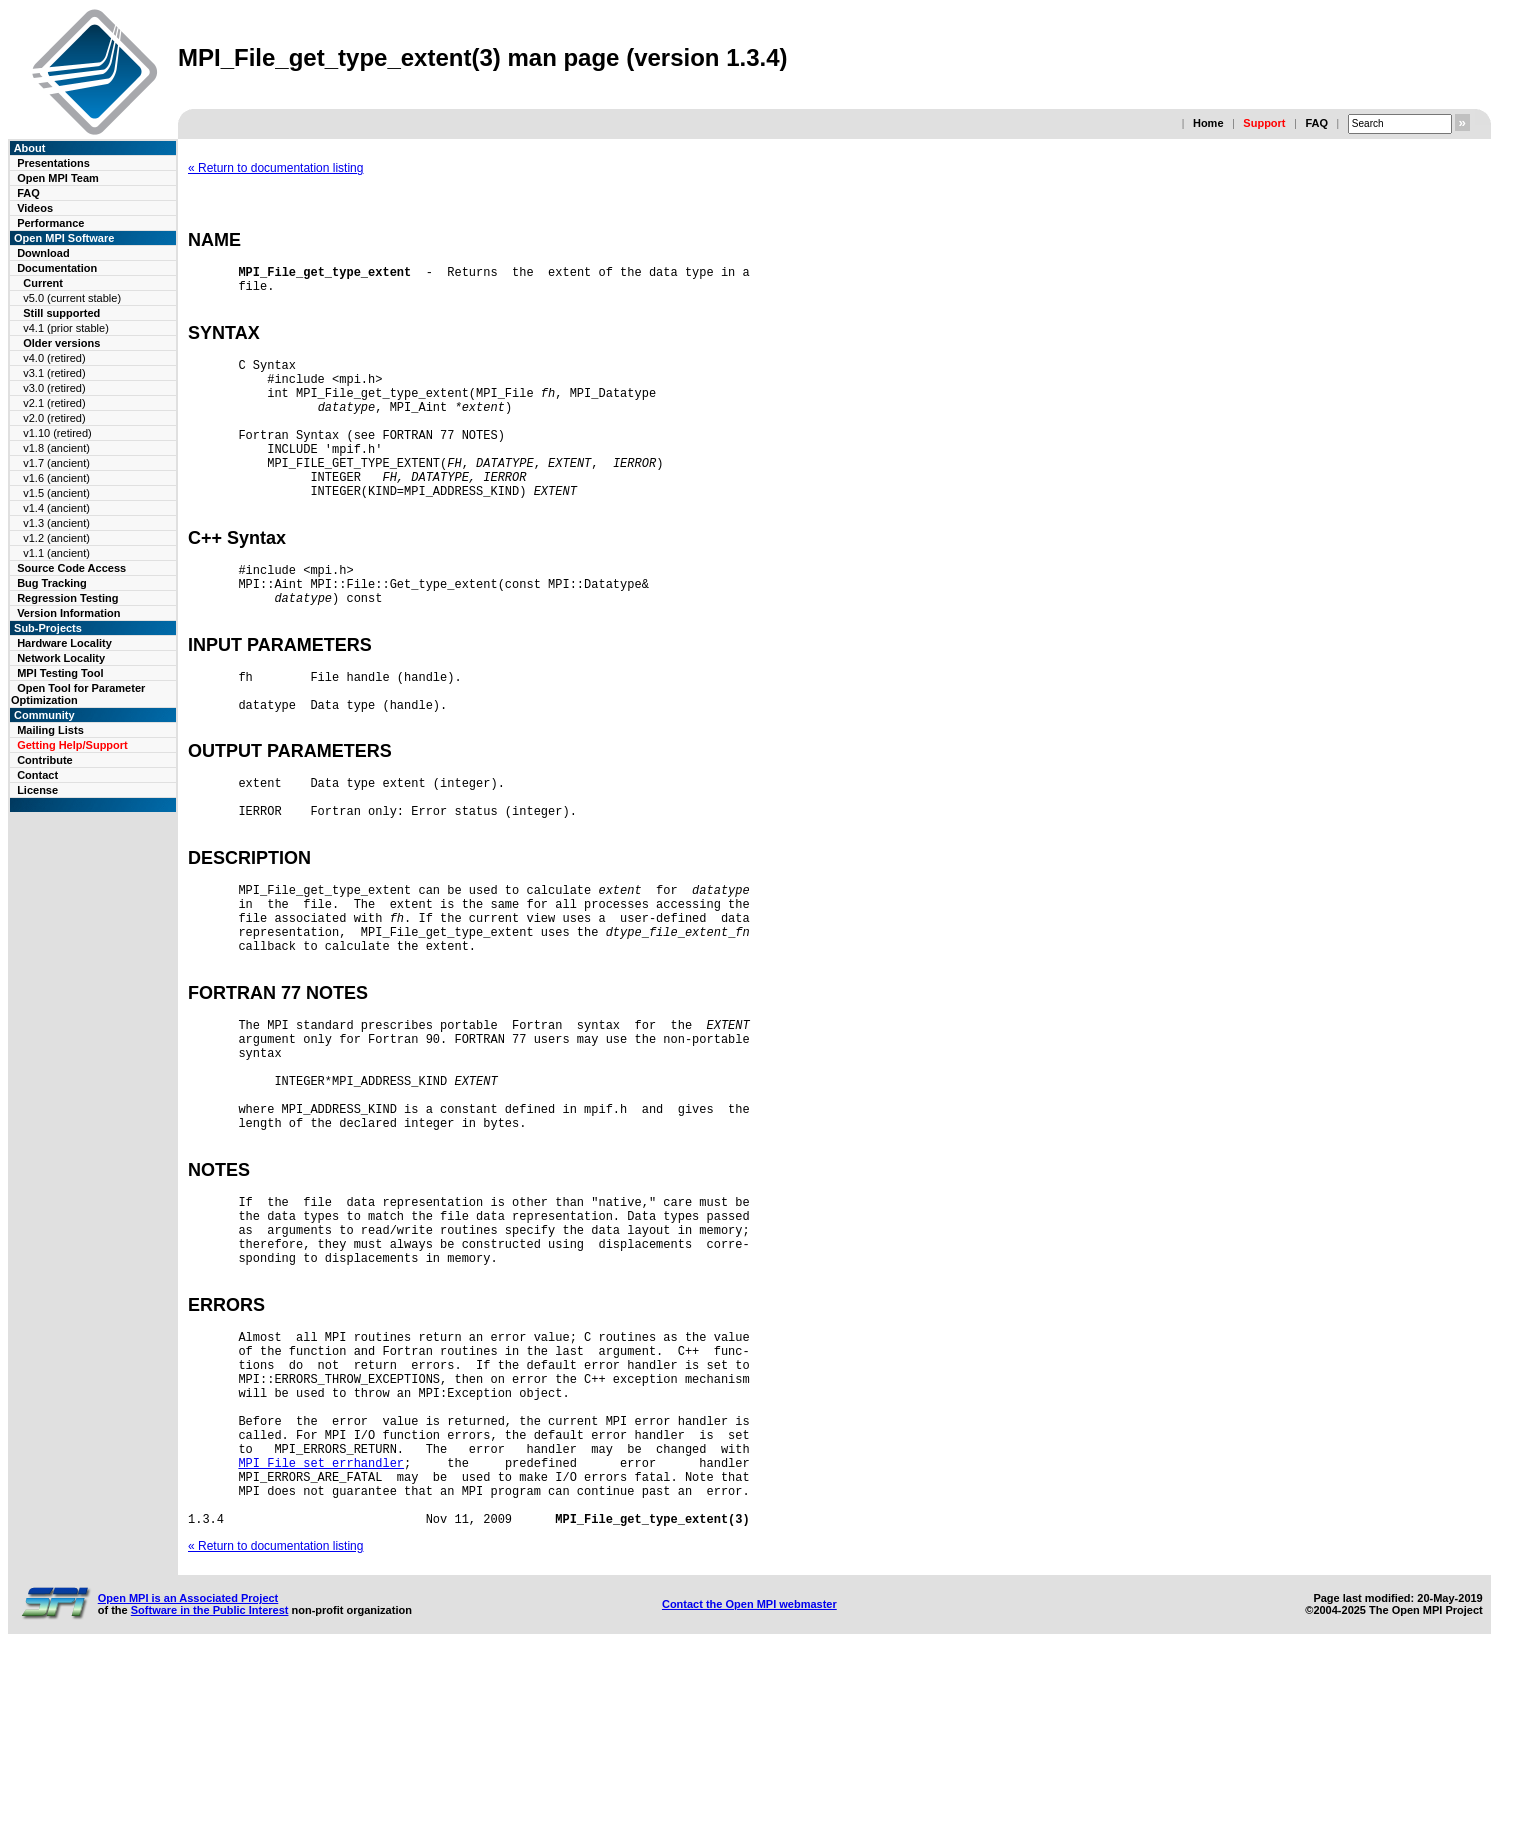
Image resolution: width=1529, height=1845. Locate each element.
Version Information (68, 613)
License (37, 790)
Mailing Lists (50, 730)
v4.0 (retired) (54, 358)
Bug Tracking (52, 583)
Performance (50, 223)
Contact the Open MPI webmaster (749, 1793)
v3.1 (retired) (54, 373)
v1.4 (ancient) (56, 508)
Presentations (53, 163)
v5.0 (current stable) (72, 298)
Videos (35, 208)
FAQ (1316, 123)
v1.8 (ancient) (56, 448)
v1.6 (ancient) (56, 478)
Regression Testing (67, 598)
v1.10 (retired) (57, 433)
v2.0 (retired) (54, 418)
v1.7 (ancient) (56, 463)
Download (43, 253)
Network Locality (61, 658)
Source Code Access (71, 568)
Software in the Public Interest (210, 1799)
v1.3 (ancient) (56, 523)
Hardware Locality (64, 643)
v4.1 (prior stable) (66, 328)
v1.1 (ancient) (56, 553)
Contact (37, 775)
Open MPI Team (58, 178)
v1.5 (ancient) (56, 493)
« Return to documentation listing (275, 168)
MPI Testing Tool (60, 673)
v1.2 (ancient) (56, 538)
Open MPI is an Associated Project (188, 1787)
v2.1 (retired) (54, 403)
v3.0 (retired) (54, 388)
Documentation (57, 268)
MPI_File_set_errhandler (321, 1639)
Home (1208, 123)
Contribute (45, 760)
